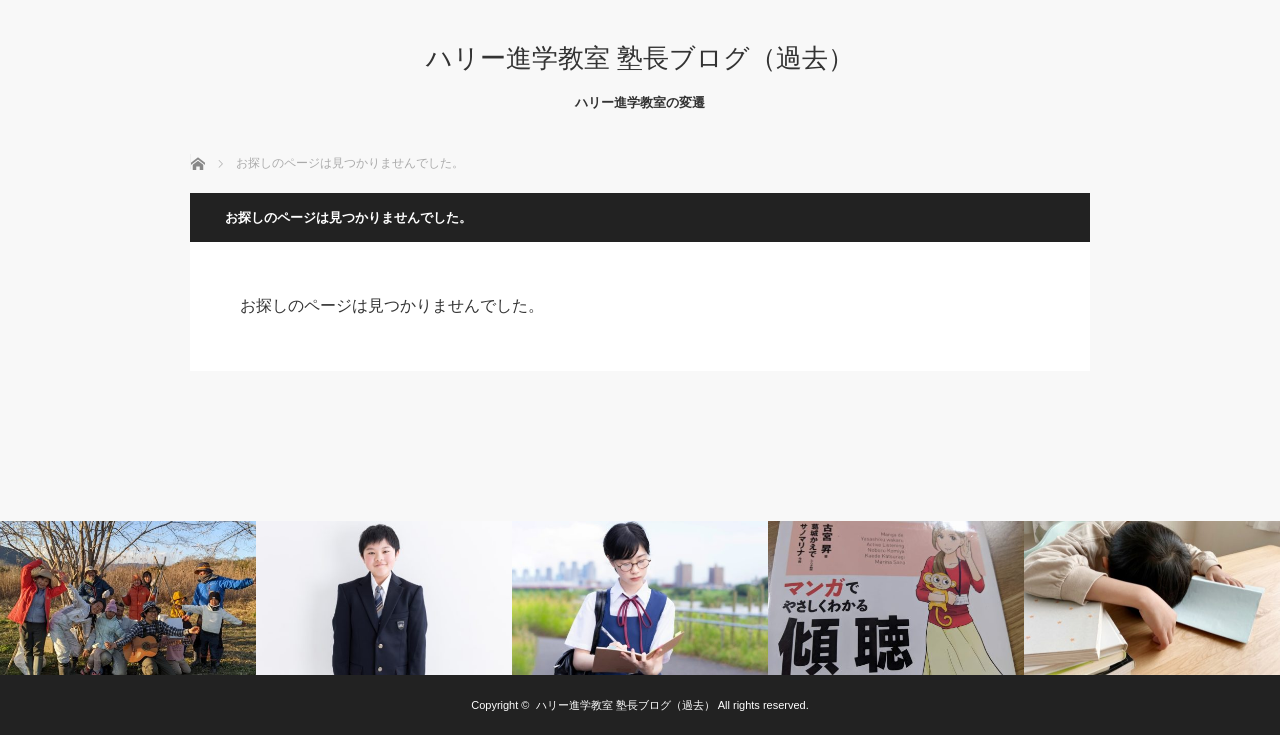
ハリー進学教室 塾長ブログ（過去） (640, 58)
